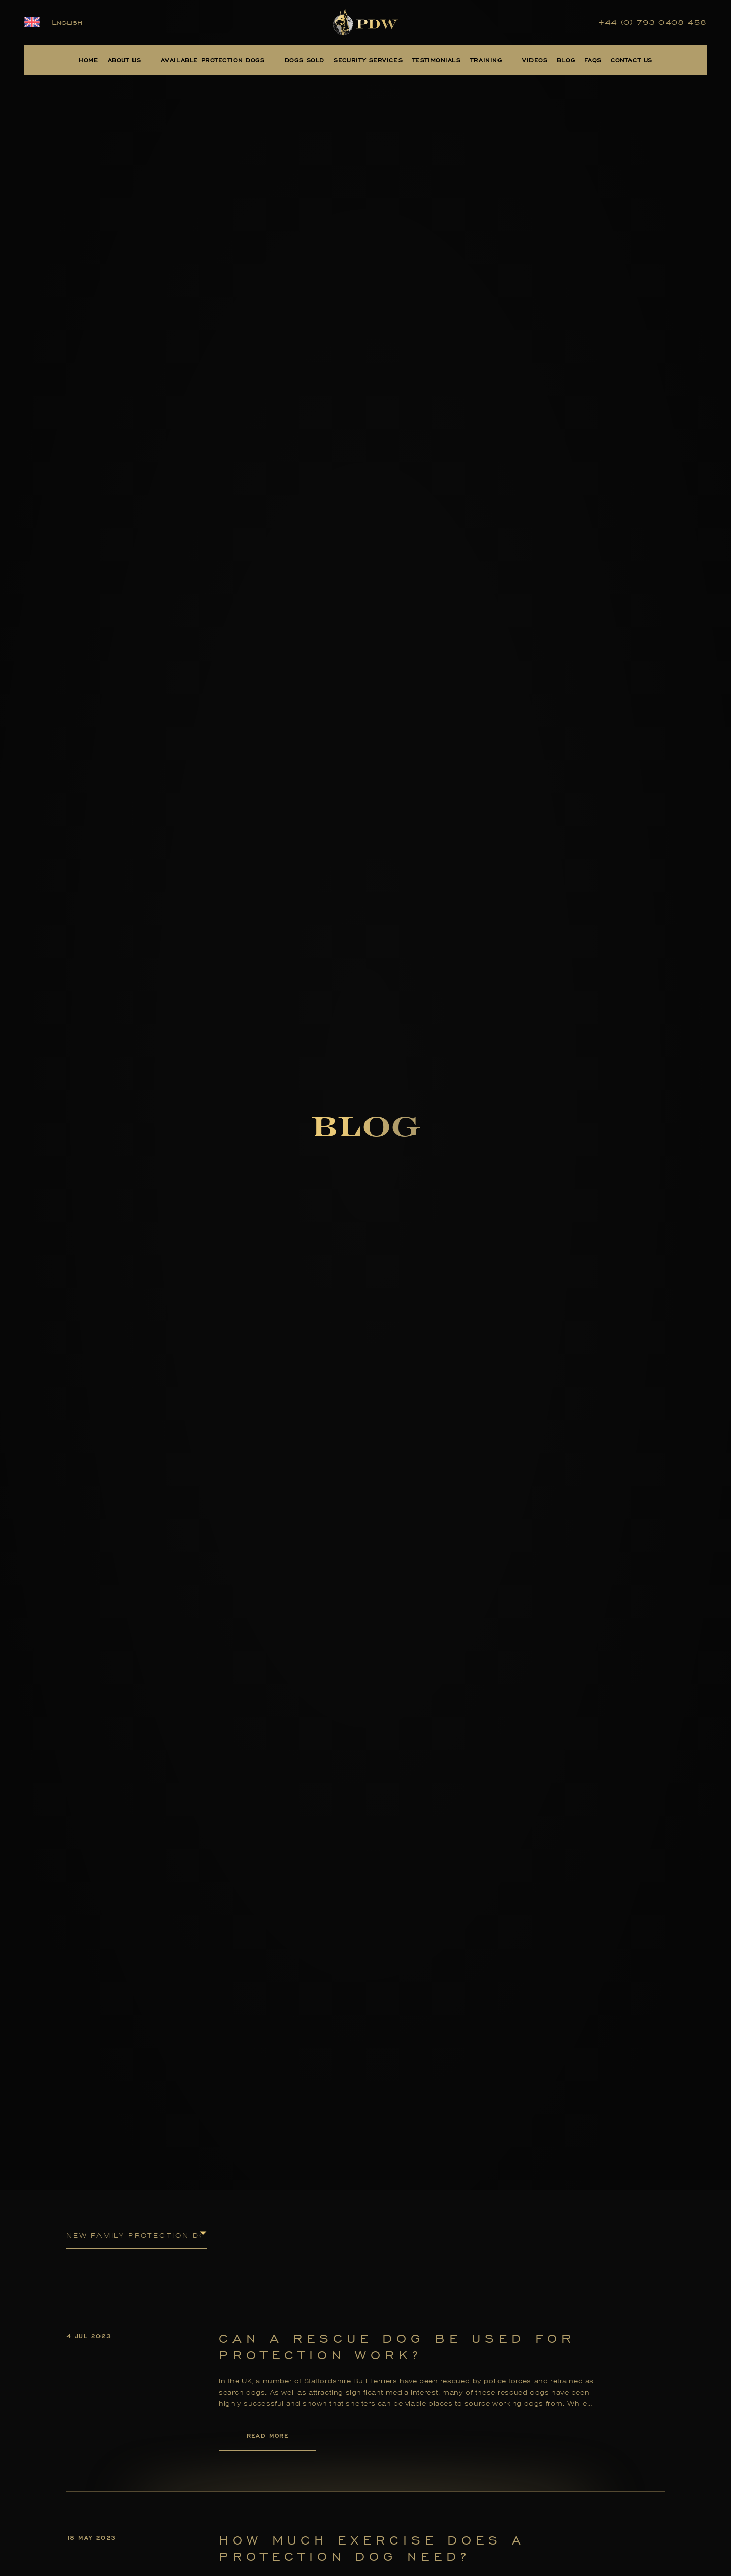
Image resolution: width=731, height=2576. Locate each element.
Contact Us (631, 59)
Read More (268, 2435)
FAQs (592, 59)
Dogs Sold (304, 59)
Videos (535, 59)
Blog (566, 59)
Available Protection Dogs (213, 59)
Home (88, 59)
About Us (124, 59)
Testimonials (436, 59)
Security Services (368, 59)
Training (486, 59)
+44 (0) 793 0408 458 (652, 22)
